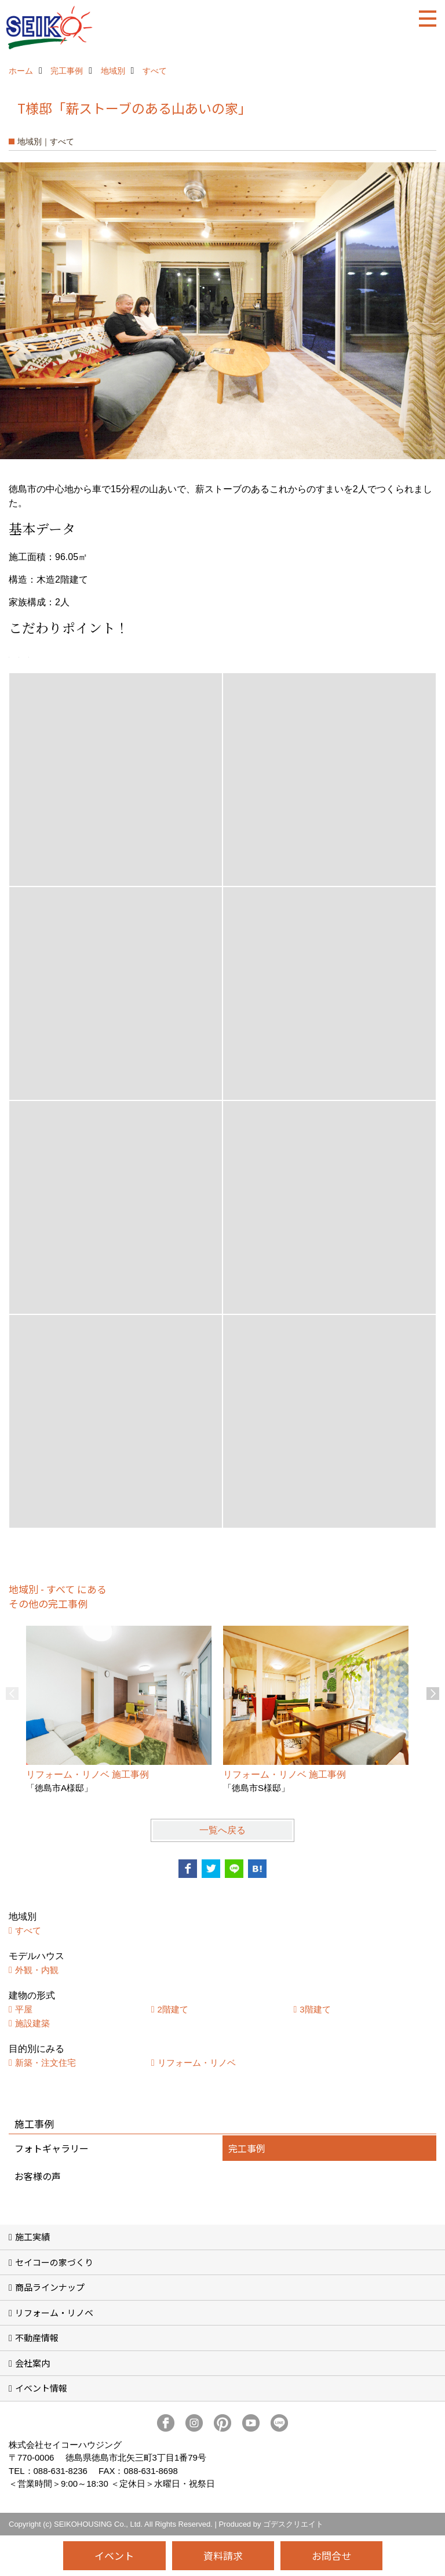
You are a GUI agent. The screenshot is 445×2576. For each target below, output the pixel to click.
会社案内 (32, 2363)
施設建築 (32, 2023)
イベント (114, 2555)
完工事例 (246, 2148)
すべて (28, 1930)
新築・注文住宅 (45, 2063)
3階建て (315, 2009)
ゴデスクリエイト (293, 2524)
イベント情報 (41, 2388)
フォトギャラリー (51, 2148)
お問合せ (331, 2555)
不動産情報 (37, 2337)
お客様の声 (37, 2176)
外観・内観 (37, 1970)
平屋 (23, 2009)
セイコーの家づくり (54, 2262)
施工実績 (32, 2236)
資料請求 (223, 2555)
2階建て (173, 2009)
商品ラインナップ (50, 2287)
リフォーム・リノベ (197, 2063)
